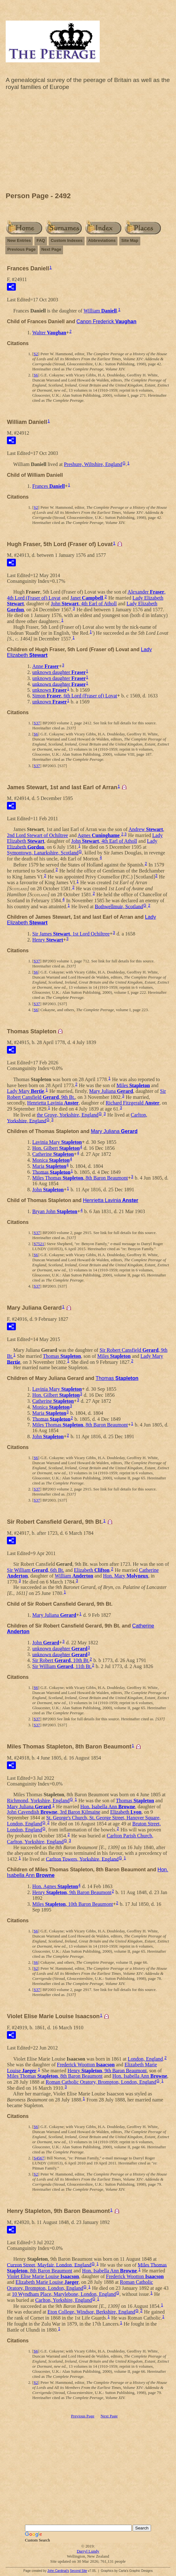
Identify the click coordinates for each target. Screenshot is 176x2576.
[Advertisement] (88, 142)
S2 (36, 353)
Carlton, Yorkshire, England (63, 2300)
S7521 (39, 1243)
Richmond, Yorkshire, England (38, 1800)
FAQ (40, 240)
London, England (145, 2059)
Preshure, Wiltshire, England (93, 464)
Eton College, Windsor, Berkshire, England (91, 2312)
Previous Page (21, 249)
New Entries (19, 240)
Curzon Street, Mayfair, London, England (49, 2264)
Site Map (129, 240)
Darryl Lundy (88, 2551)
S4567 (39, 2158)
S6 (36, 375)
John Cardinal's (58, 2571)
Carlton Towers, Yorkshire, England (82, 1858)
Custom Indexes (66, 240)
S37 (37, 723)
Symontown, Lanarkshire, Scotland (43, 852)
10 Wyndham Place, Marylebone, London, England (64, 2294)
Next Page (51, 249)
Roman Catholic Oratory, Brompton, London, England (101, 2082)
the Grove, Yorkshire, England (67, 1115)
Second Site (78, 2571)
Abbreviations (102, 240)
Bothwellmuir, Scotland (119, 906)
